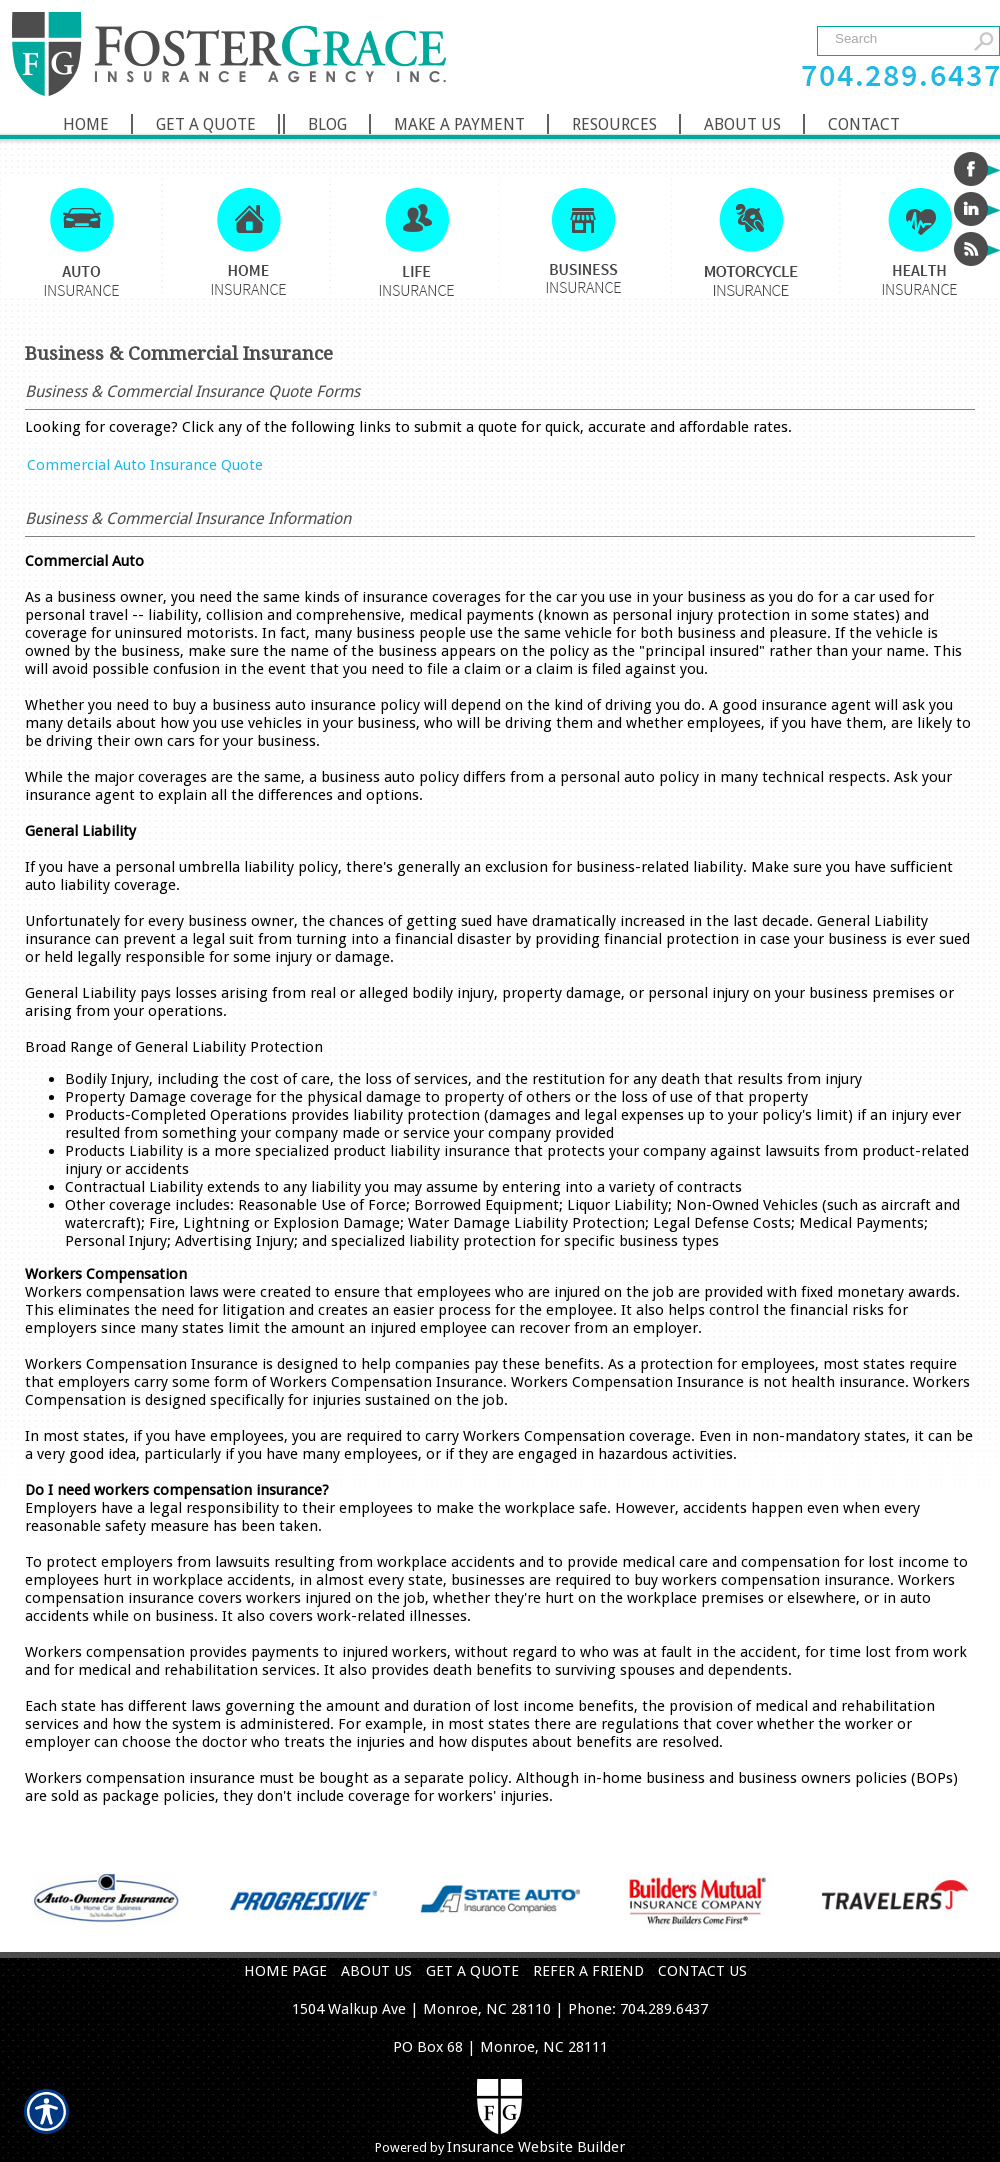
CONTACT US (702, 1971)
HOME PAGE (285, 1971)
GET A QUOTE (472, 1971)
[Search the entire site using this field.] (897, 38)
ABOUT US (376, 1971)
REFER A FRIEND (588, 1971)
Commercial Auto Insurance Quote (145, 465)
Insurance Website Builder (536, 2147)
